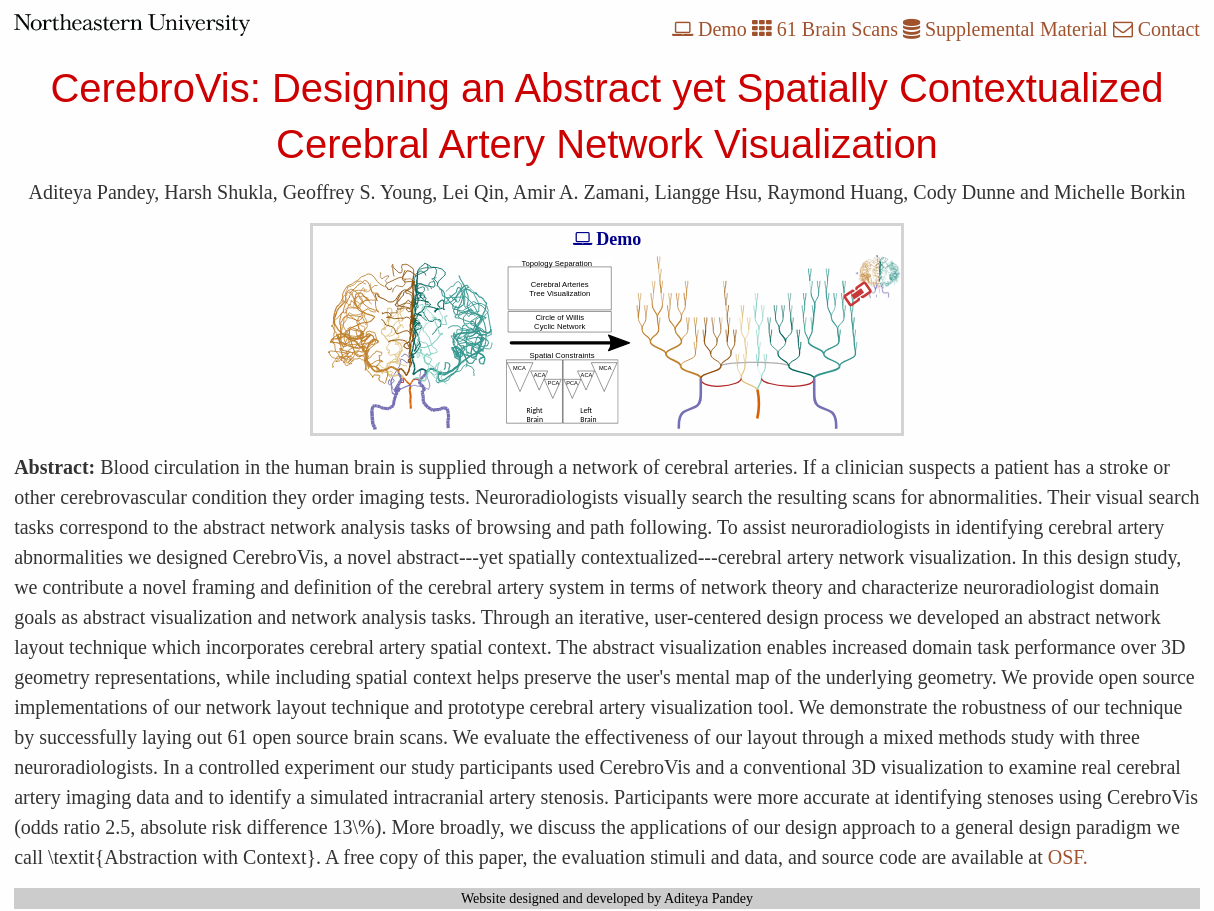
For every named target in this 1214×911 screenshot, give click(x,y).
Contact (1156, 29)
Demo (709, 29)
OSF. (1068, 857)
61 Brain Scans (825, 29)
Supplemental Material (1005, 29)
